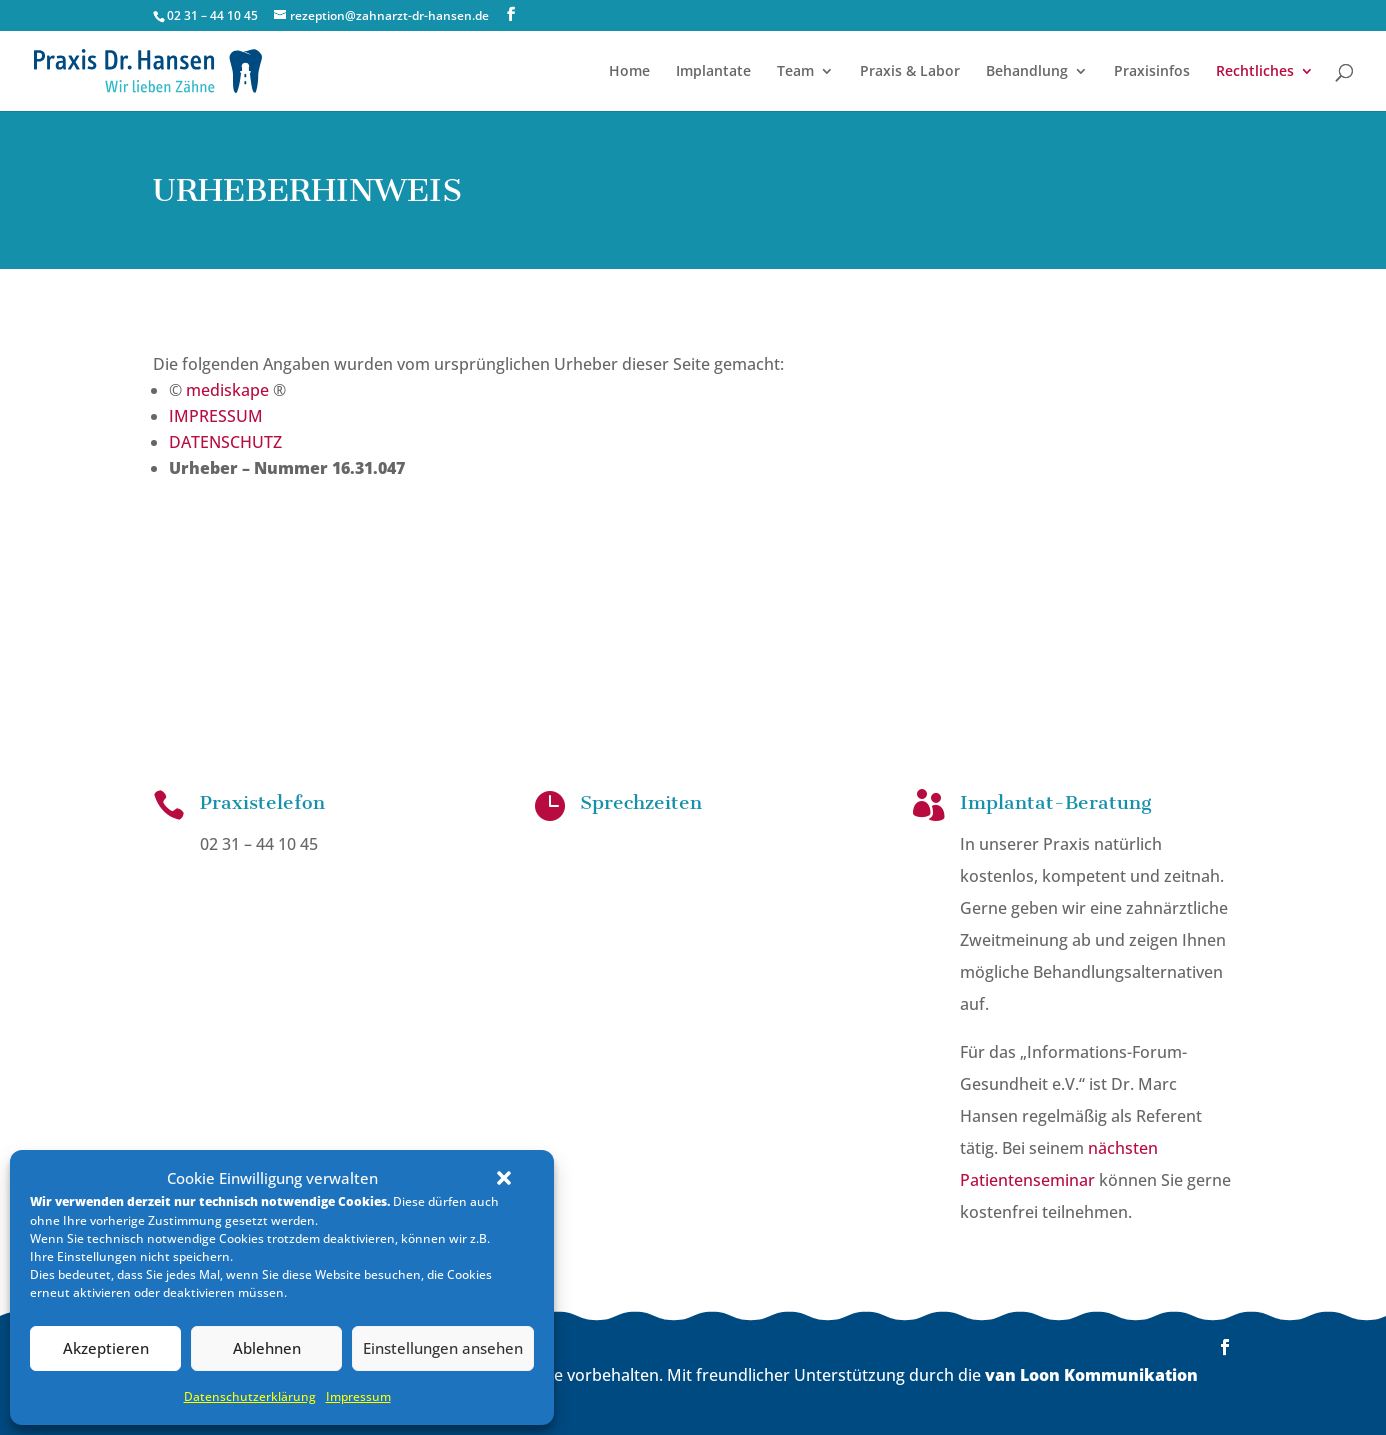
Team (795, 72)
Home (629, 72)
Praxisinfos (1152, 72)
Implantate (713, 72)
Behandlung (1027, 72)
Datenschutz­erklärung (250, 1396)
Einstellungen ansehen (443, 1348)
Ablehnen (267, 1348)
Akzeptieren (106, 1348)
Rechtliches (1255, 72)
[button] (504, 1178)
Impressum (358, 1396)
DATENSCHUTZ (225, 441)
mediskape (227, 389)
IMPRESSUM (216, 415)
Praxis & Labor (910, 72)
